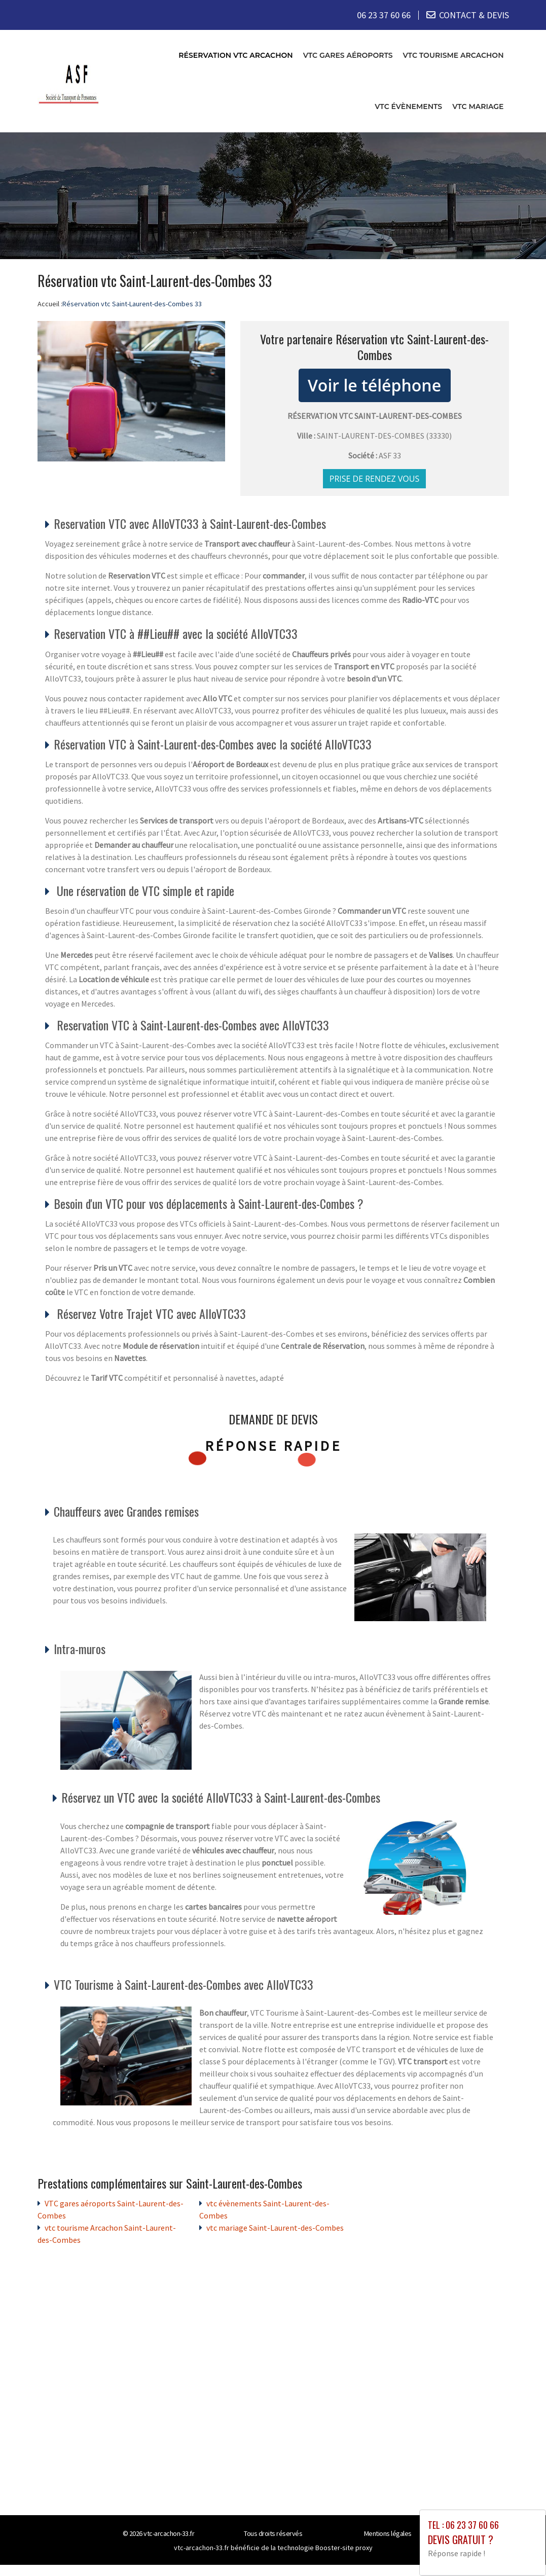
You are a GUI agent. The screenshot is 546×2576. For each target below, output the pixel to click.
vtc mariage (477, 106)
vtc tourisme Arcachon (453, 55)
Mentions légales (388, 2533)
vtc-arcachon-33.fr (168, 2533)
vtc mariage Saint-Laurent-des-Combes (275, 2228)
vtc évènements (408, 106)
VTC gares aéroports (348, 55)
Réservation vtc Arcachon (235, 55)
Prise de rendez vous (375, 478)
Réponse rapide (273, 1445)
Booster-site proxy (344, 2547)
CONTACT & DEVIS (474, 15)
